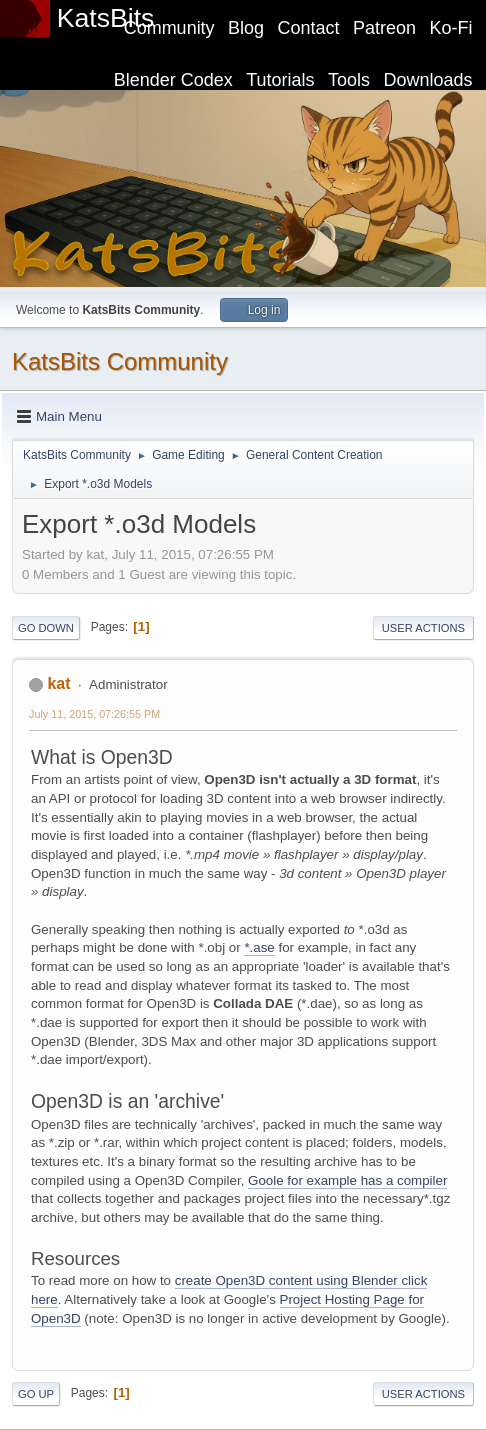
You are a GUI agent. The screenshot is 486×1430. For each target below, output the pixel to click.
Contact (309, 28)
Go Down (46, 628)
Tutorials (280, 80)
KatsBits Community (120, 361)
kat (58, 683)
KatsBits (106, 18)
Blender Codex (173, 80)
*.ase (259, 947)
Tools (349, 80)
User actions (423, 628)
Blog (246, 28)
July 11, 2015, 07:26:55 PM (94, 714)
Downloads (428, 80)
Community (169, 28)
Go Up (36, 1394)
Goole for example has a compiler (347, 1180)
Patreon (384, 28)
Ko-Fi (451, 28)
